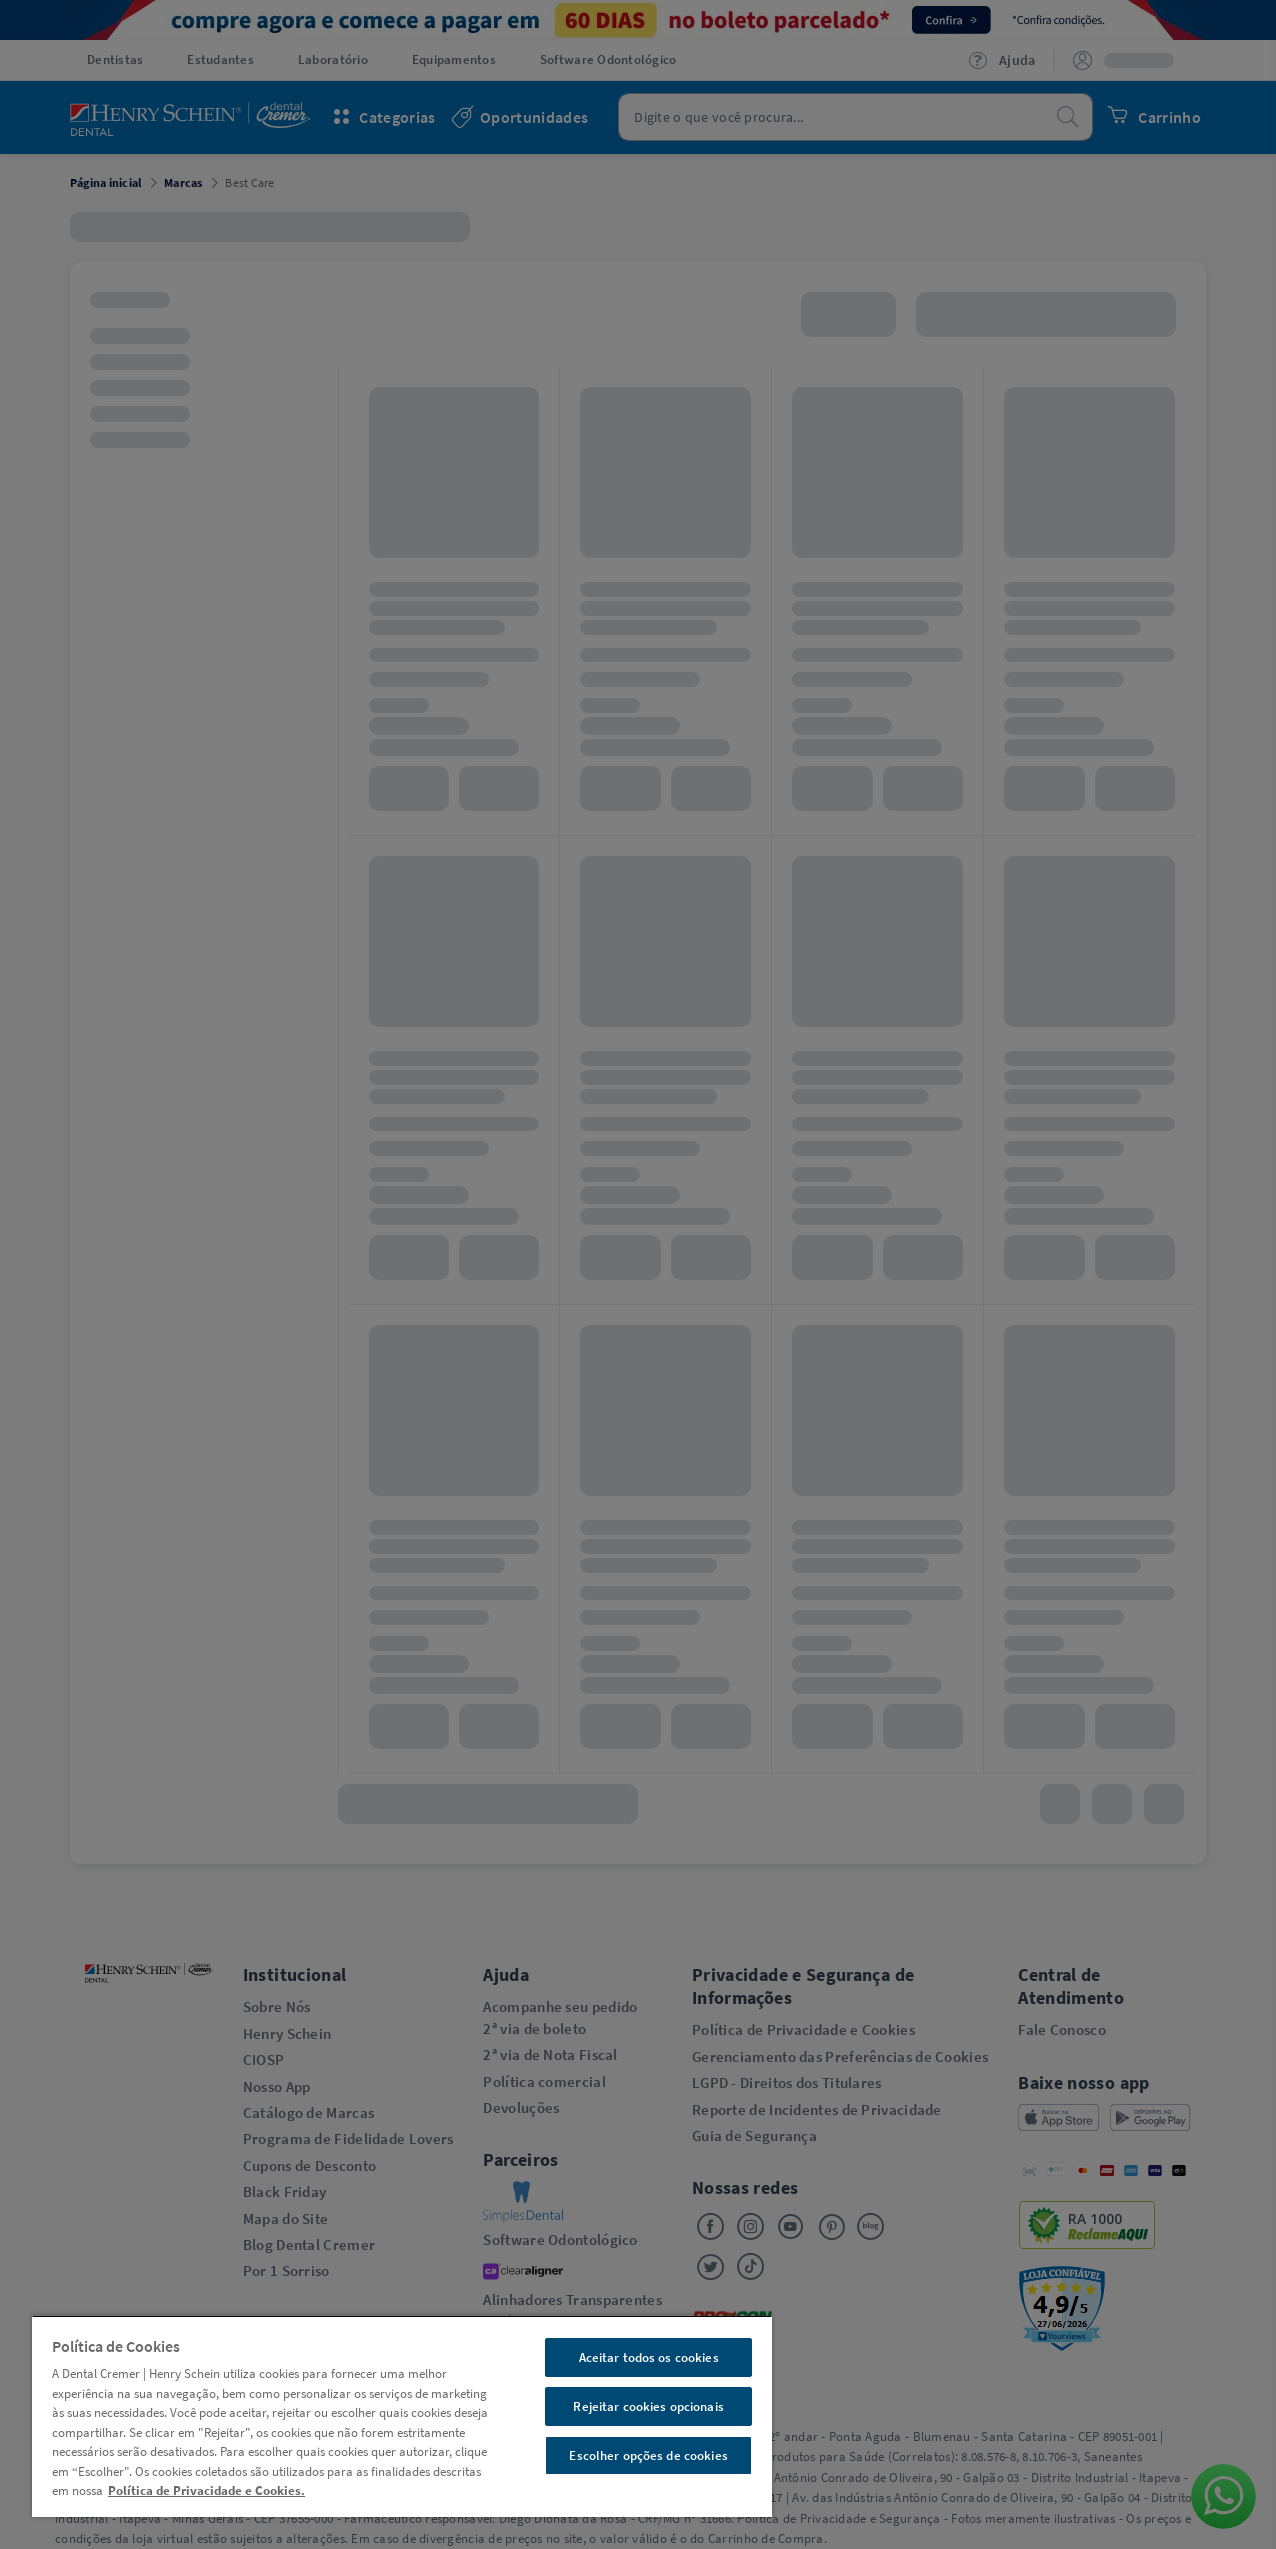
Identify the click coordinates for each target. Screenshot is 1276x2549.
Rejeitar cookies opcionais (648, 2406)
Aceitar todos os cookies (649, 2357)
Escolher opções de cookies (648, 2455)
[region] (402, 2416)
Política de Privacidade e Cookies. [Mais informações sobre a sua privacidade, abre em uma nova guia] (206, 2490)
